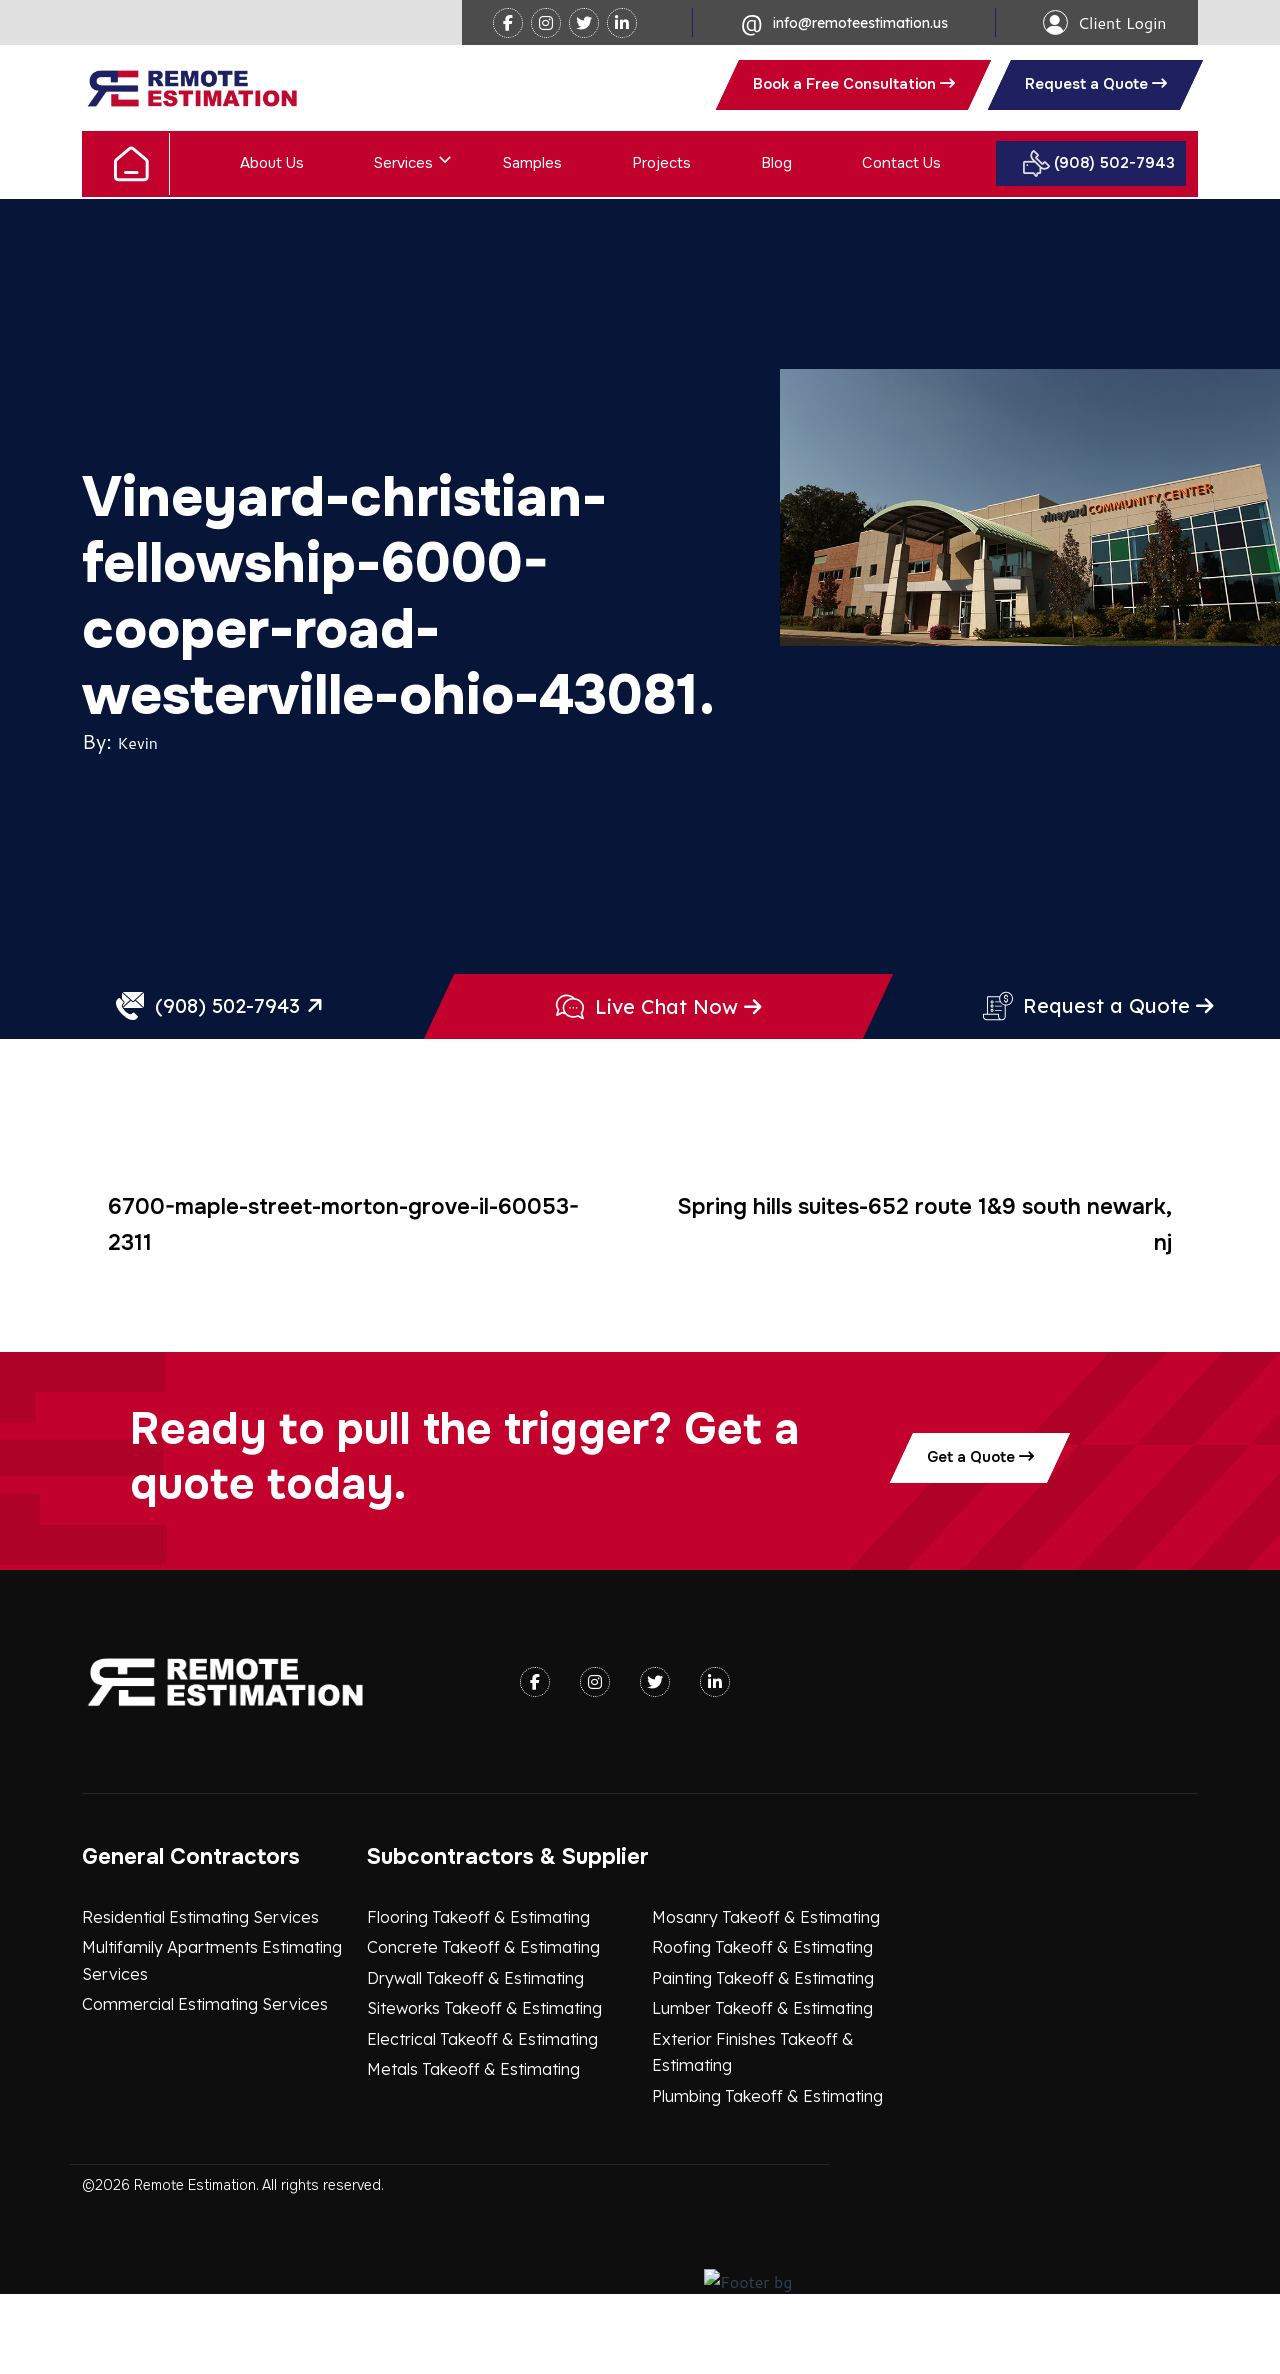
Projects (661, 163)
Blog (776, 163)
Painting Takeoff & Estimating (763, 2065)
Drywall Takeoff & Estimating (475, 2065)
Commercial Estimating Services (205, 2092)
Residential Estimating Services (200, 2004)
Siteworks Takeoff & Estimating (484, 2096)
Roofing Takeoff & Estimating (762, 2034)
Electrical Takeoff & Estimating (482, 2126)
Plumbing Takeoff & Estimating (767, 2183)
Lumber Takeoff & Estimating (762, 2096)
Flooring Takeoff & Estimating (478, 2004)
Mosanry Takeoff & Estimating (766, 2004)
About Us (272, 163)
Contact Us (901, 163)
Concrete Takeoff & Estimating (483, 2034)
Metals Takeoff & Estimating (473, 2157)
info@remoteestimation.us (860, 23)
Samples (532, 163)
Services (403, 163)
